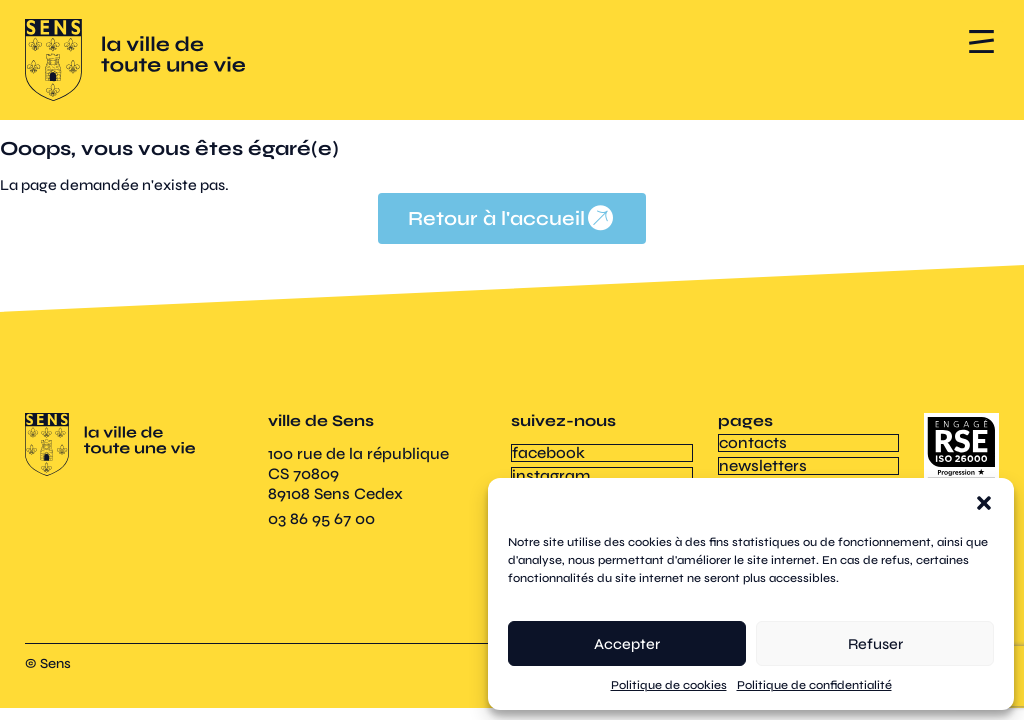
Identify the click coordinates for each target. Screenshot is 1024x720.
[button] (984, 503)
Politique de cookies (669, 685)
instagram (550, 472)
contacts (752, 441)
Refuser (875, 644)
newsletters (762, 462)
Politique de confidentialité (814, 685)
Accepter (627, 644)
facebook (547, 451)
